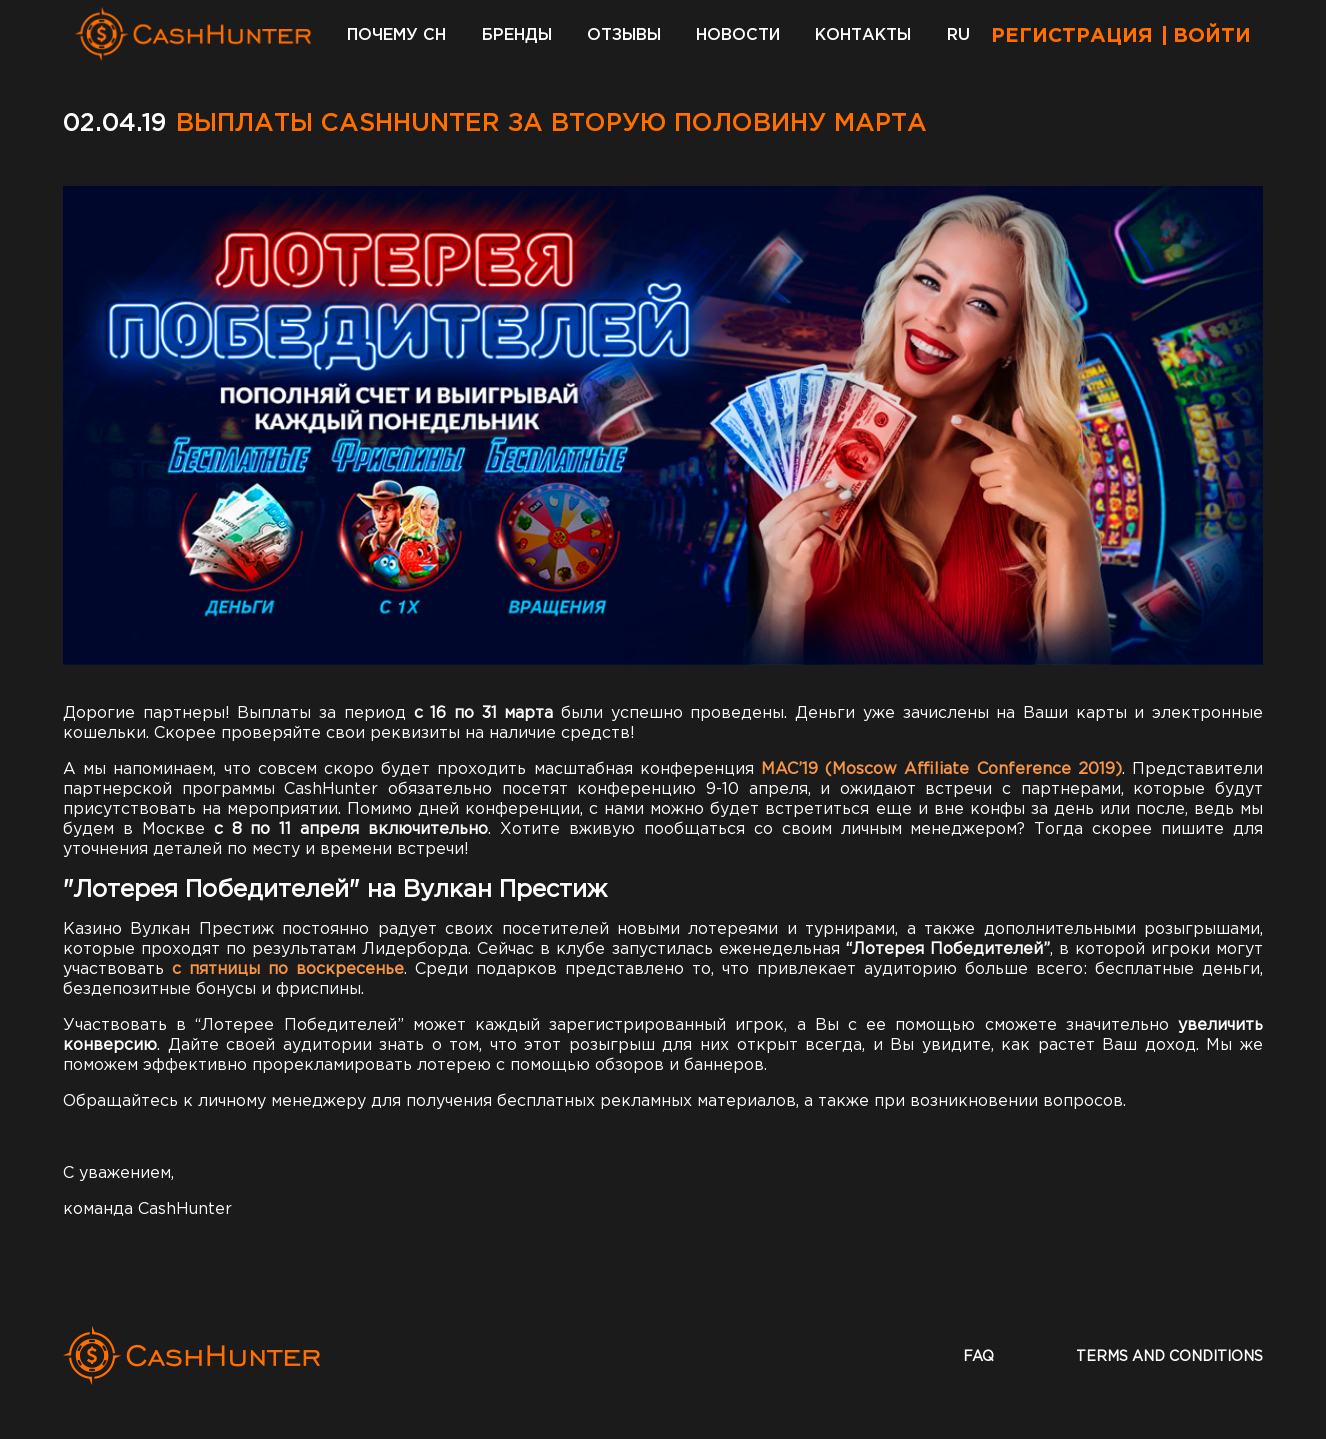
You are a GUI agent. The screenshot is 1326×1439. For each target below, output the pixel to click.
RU (958, 35)
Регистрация (1072, 36)
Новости (738, 35)
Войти (1212, 36)
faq (978, 1357)
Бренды (517, 35)
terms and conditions (1169, 1357)
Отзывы (624, 35)
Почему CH (396, 35)
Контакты (863, 35)
